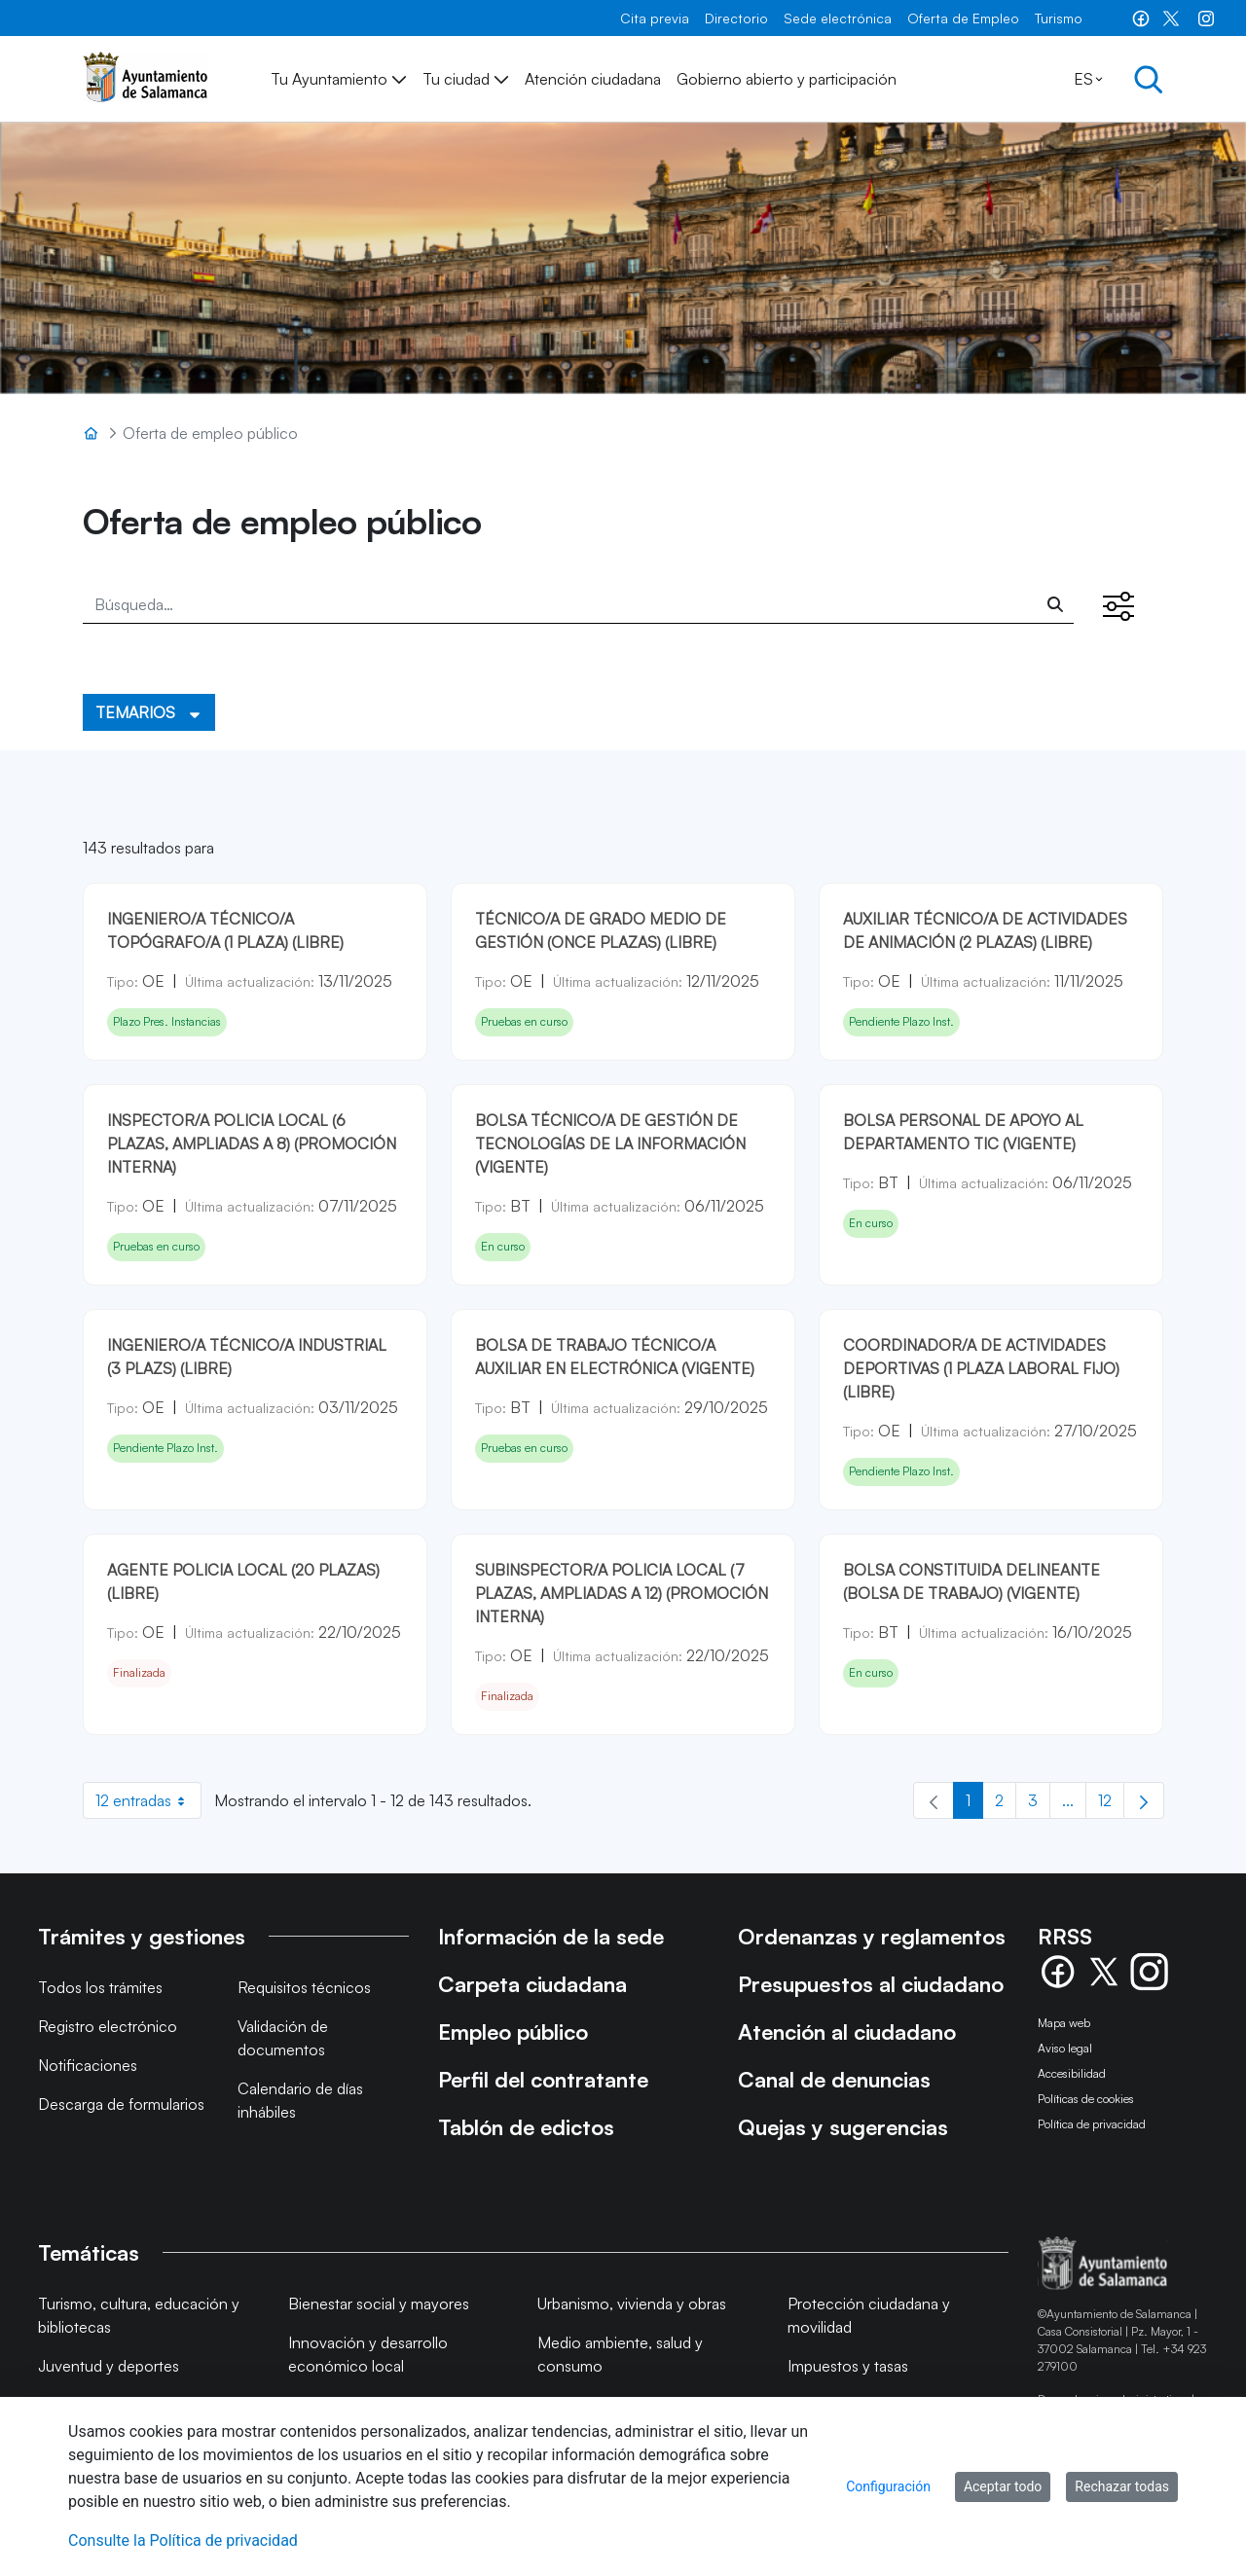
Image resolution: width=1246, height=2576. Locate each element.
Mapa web (1064, 2022)
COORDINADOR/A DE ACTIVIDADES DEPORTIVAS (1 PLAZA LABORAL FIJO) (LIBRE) (981, 1368)
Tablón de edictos (526, 2127)
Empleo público (513, 2031)
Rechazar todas (1122, 2486)
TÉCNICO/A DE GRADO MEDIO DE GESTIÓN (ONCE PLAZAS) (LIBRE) (600, 930)
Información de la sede (551, 1936)
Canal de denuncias (834, 2079)
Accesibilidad (1072, 2073)
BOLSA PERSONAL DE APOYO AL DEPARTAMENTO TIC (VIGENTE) (963, 1131)
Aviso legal (1065, 2048)
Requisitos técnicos (304, 1987)
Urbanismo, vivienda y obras (631, 2303)
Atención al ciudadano (847, 2031)
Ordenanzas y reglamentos (872, 1936)
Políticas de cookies (1086, 2098)
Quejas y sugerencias (843, 2127)
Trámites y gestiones (141, 1936)
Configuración (888, 2486)
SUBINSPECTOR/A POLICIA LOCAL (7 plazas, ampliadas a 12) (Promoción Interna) (621, 1593)
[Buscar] (1055, 604)
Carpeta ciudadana (532, 1984)
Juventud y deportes (108, 2366)
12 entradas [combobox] (148, 1800)
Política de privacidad (1092, 2124)
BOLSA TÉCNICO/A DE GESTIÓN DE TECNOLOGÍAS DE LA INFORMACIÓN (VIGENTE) (610, 1143)
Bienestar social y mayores (378, 2303)
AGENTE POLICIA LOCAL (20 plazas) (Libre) (243, 1581)
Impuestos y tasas (848, 2366)
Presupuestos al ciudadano (871, 1984)
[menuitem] (654, 18)
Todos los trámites (100, 1987)
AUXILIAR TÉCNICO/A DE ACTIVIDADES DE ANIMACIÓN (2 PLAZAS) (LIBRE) (985, 930)
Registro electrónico (107, 2026)
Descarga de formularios (121, 2104)
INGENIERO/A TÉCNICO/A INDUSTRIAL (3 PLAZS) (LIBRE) (246, 1356)
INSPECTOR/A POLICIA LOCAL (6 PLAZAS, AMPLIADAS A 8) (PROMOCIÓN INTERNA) (251, 1143)
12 (1111, 1805)
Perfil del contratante (543, 2079)
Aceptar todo (1003, 2486)
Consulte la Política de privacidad (183, 2540)
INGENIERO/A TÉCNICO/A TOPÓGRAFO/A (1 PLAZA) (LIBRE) (225, 930)
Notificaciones (87, 2065)
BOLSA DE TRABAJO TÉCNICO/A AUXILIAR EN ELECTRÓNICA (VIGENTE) (614, 1356)
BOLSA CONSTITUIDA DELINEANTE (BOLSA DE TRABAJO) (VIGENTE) (971, 1581)
